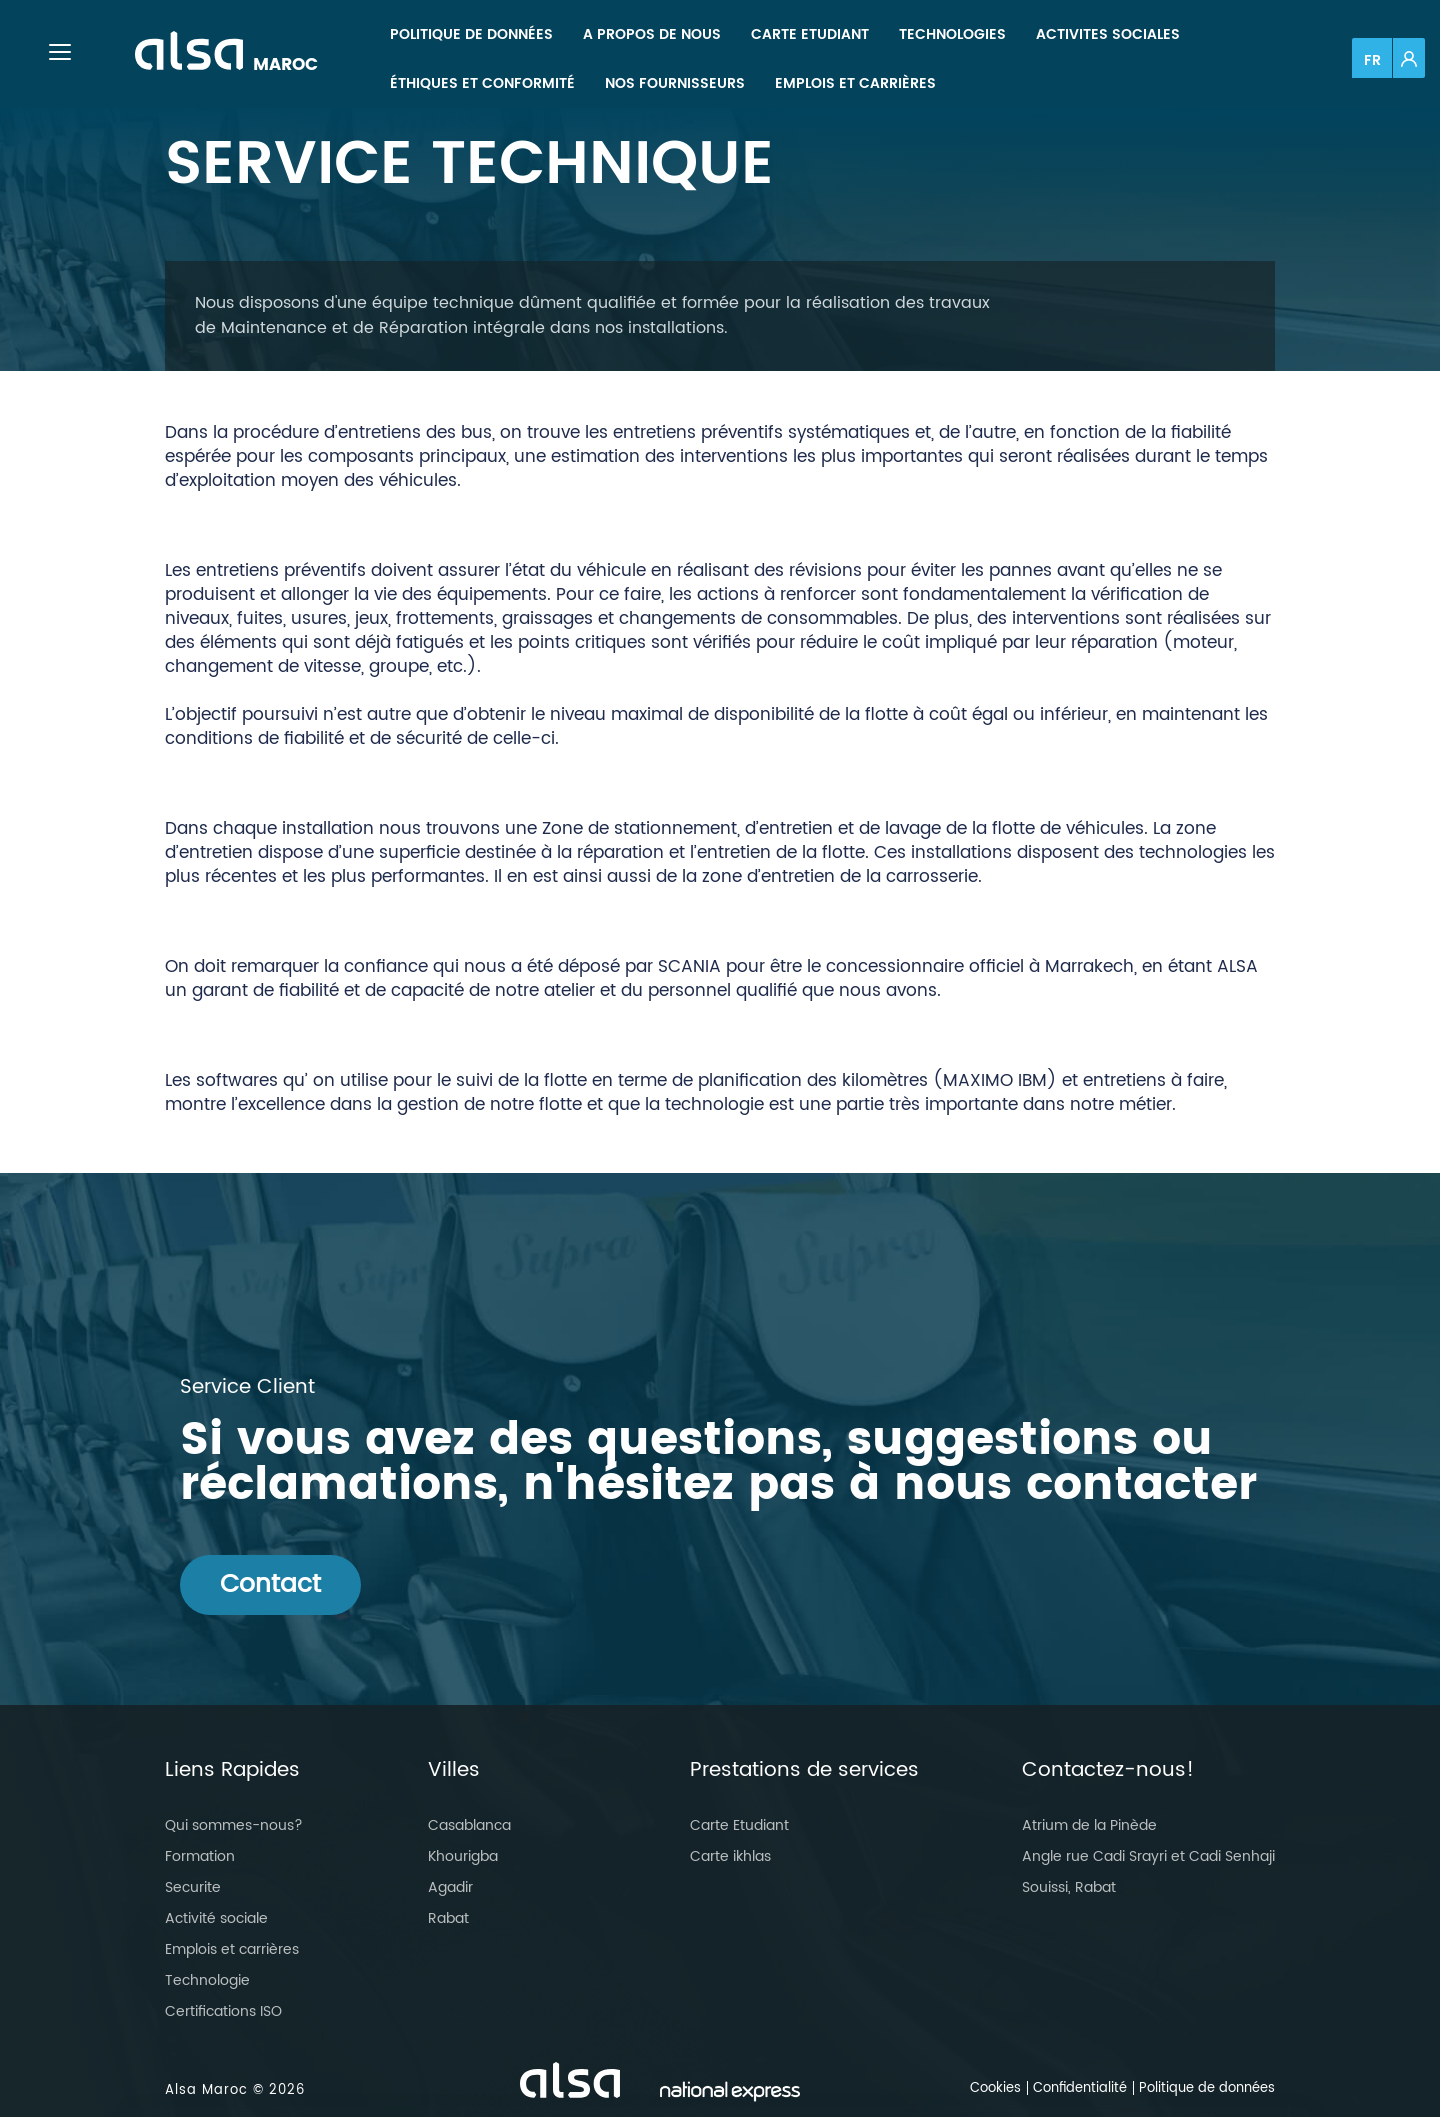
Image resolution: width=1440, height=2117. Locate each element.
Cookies (995, 2088)
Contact (270, 1584)
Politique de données (1207, 2088)
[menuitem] (471, 34)
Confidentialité (1080, 2088)
